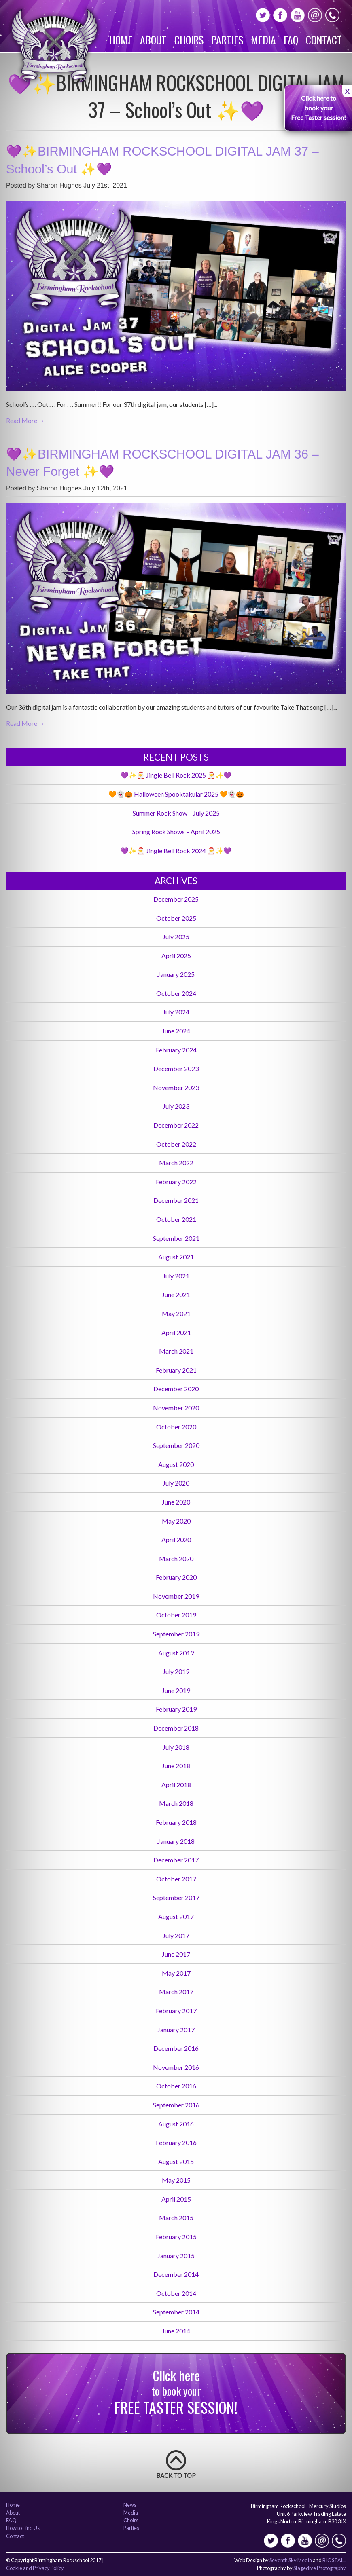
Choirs (189, 39)
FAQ (291, 39)
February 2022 (176, 1182)
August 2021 (176, 1257)
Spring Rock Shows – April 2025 (176, 831)
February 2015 (176, 2236)
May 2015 (176, 2180)
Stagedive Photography (319, 2568)
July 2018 (176, 1747)
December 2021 (176, 1200)
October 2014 (176, 2293)
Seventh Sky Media (290, 2560)
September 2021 (176, 1238)
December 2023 (176, 1068)
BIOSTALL (334, 2560)
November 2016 (176, 2067)
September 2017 (176, 1897)
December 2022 (176, 1125)
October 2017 (176, 1879)
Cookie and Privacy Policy (35, 2568)
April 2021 (176, 1332)
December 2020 (176, 1389)
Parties (227, 39)
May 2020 (176, 1521)
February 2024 (176, 1050)
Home (120, 39)
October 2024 (176, 993)
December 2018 (176, 1728)
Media (263, 39)
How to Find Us (23, 2528)
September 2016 (176, 2105)
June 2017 (176, 1954)
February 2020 (176, 1577)
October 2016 (176, 2086)
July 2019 (176, 1671)
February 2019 (176, 1709)
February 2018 (176, 1822)
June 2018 (176, 1765)
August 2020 (176, 1464)
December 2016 (176, 2048)
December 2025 (176, 899)
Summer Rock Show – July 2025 (176, 813)
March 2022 (176, 1162)
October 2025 (176, 918)
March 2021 (176, 1351)
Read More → (25, 420)
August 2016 (176, 2124)
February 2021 (176, 1370)
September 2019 (176, 1634)
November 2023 (176, 1087)
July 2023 (176, 1106)
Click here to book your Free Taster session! (318, 107)
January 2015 (176, 2255)
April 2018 (176, 1784)
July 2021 (176, 1276)
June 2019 (176, 1690)
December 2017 (176, 1860)
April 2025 (176, 955)
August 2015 (176, 2161)
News (129, 2505)
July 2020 (176, 1483)
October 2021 (176, 1219)
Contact (324, 39)
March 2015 (176, 2217)
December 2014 (176, 2274)
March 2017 (176, 1991)
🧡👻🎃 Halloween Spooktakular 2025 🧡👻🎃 (176, 794)
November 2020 (176, 1408)
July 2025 (176, 936)
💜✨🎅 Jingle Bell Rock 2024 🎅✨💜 (176, 850)
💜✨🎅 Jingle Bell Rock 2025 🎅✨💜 (176, 775)
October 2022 (176, 1144)
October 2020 (176, 1427)
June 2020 (176, 1502)
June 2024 (176, 1031)
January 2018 (176, 1841)
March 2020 (176, 1558)
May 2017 (176, 1973)
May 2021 (176, 1313)
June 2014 (176, 2331)
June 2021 (176, 1294)
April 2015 (176, 2199)
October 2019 (176, 1615)
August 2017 (176, 1916)
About (153, 39)
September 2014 (176, 2312)
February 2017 (176, 2010)
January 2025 (176, 974)
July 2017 (176, 1935)
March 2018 (176, 1803)
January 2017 (176, 2029)
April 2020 (176, 1539)
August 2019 (176, 1653)
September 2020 (176, 1445)
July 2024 (176, 1012)
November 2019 (176, 1596)
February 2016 (176, 2142)
